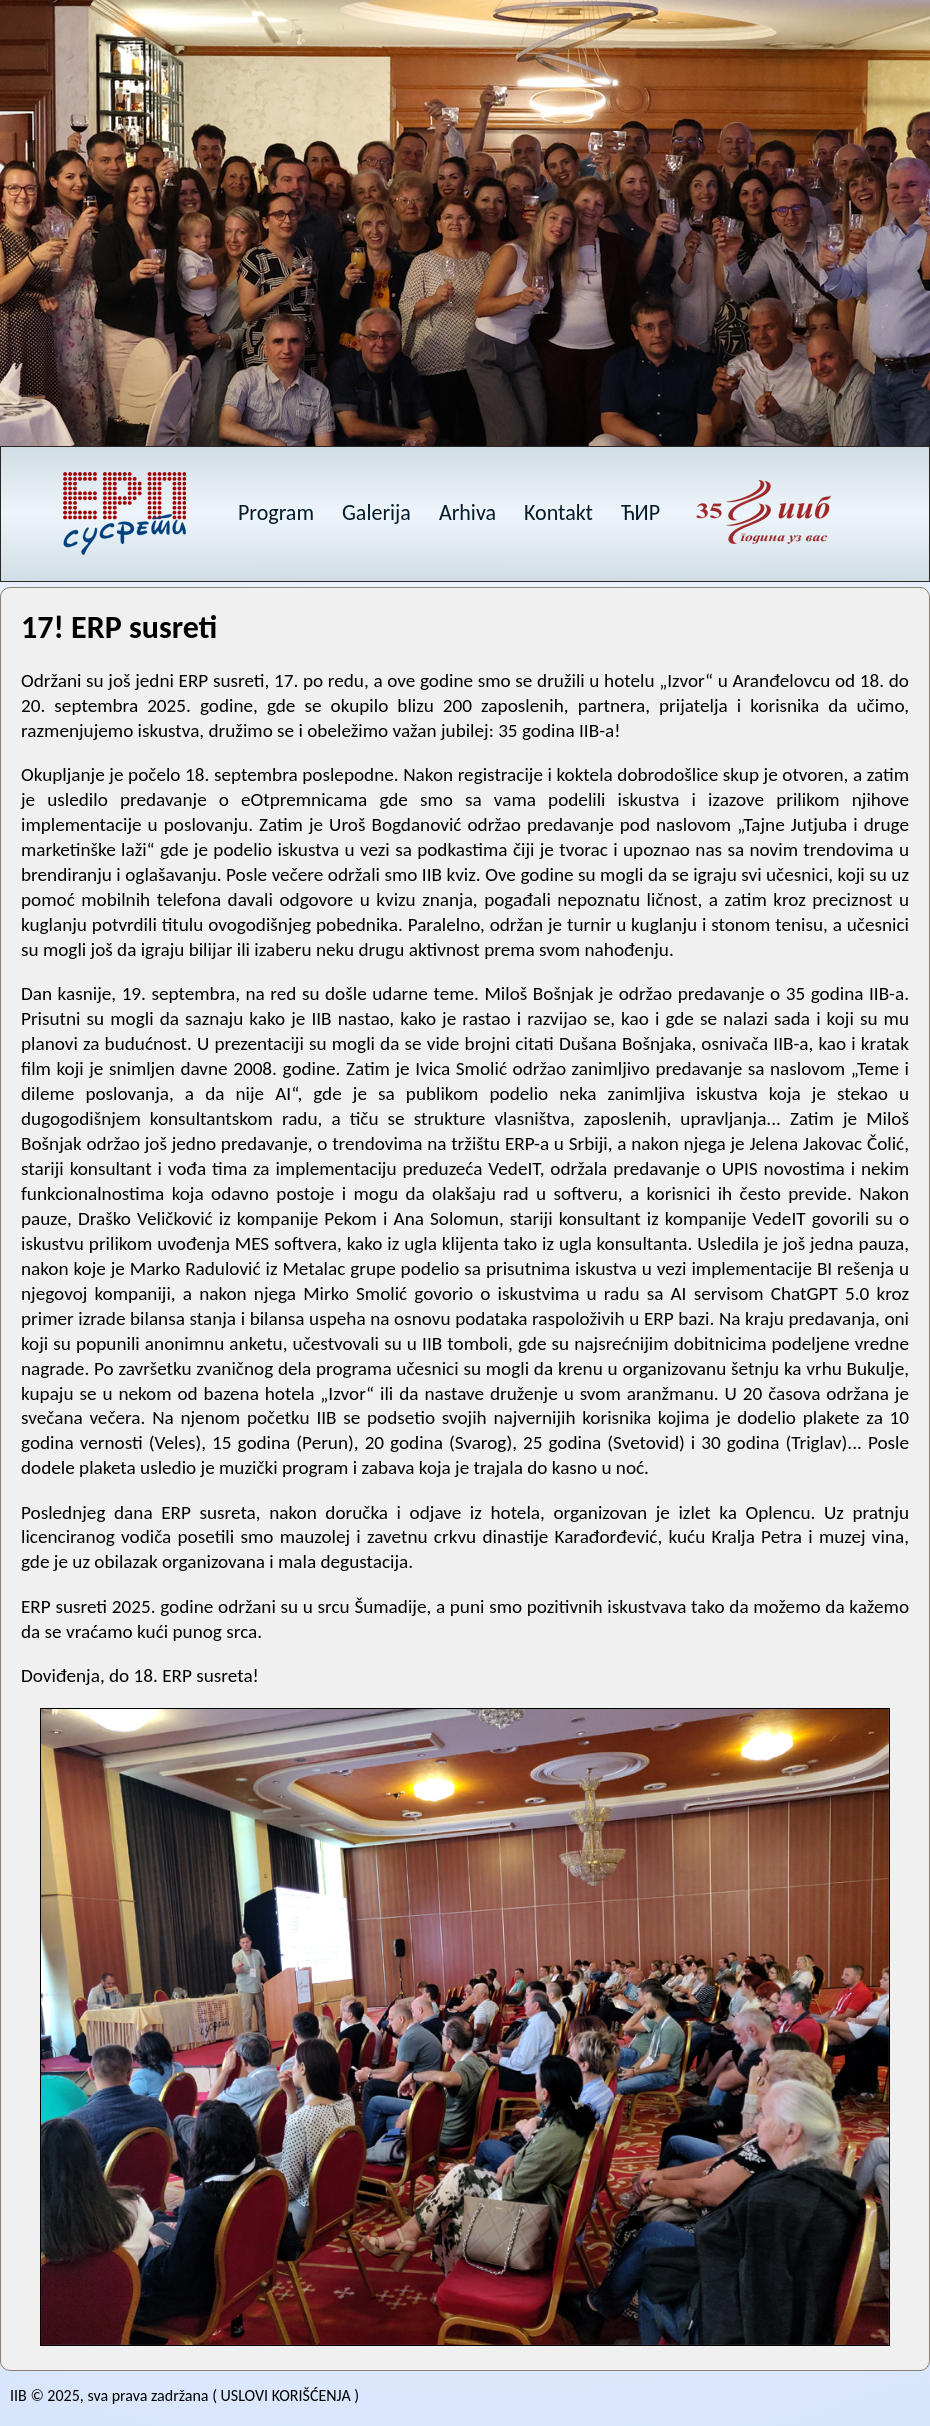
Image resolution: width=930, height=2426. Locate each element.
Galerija (376, 512)
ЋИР (640, 512)
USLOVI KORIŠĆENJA (286, 2395)
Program (276, 512)
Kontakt (558, 512)
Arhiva (467, 512)
